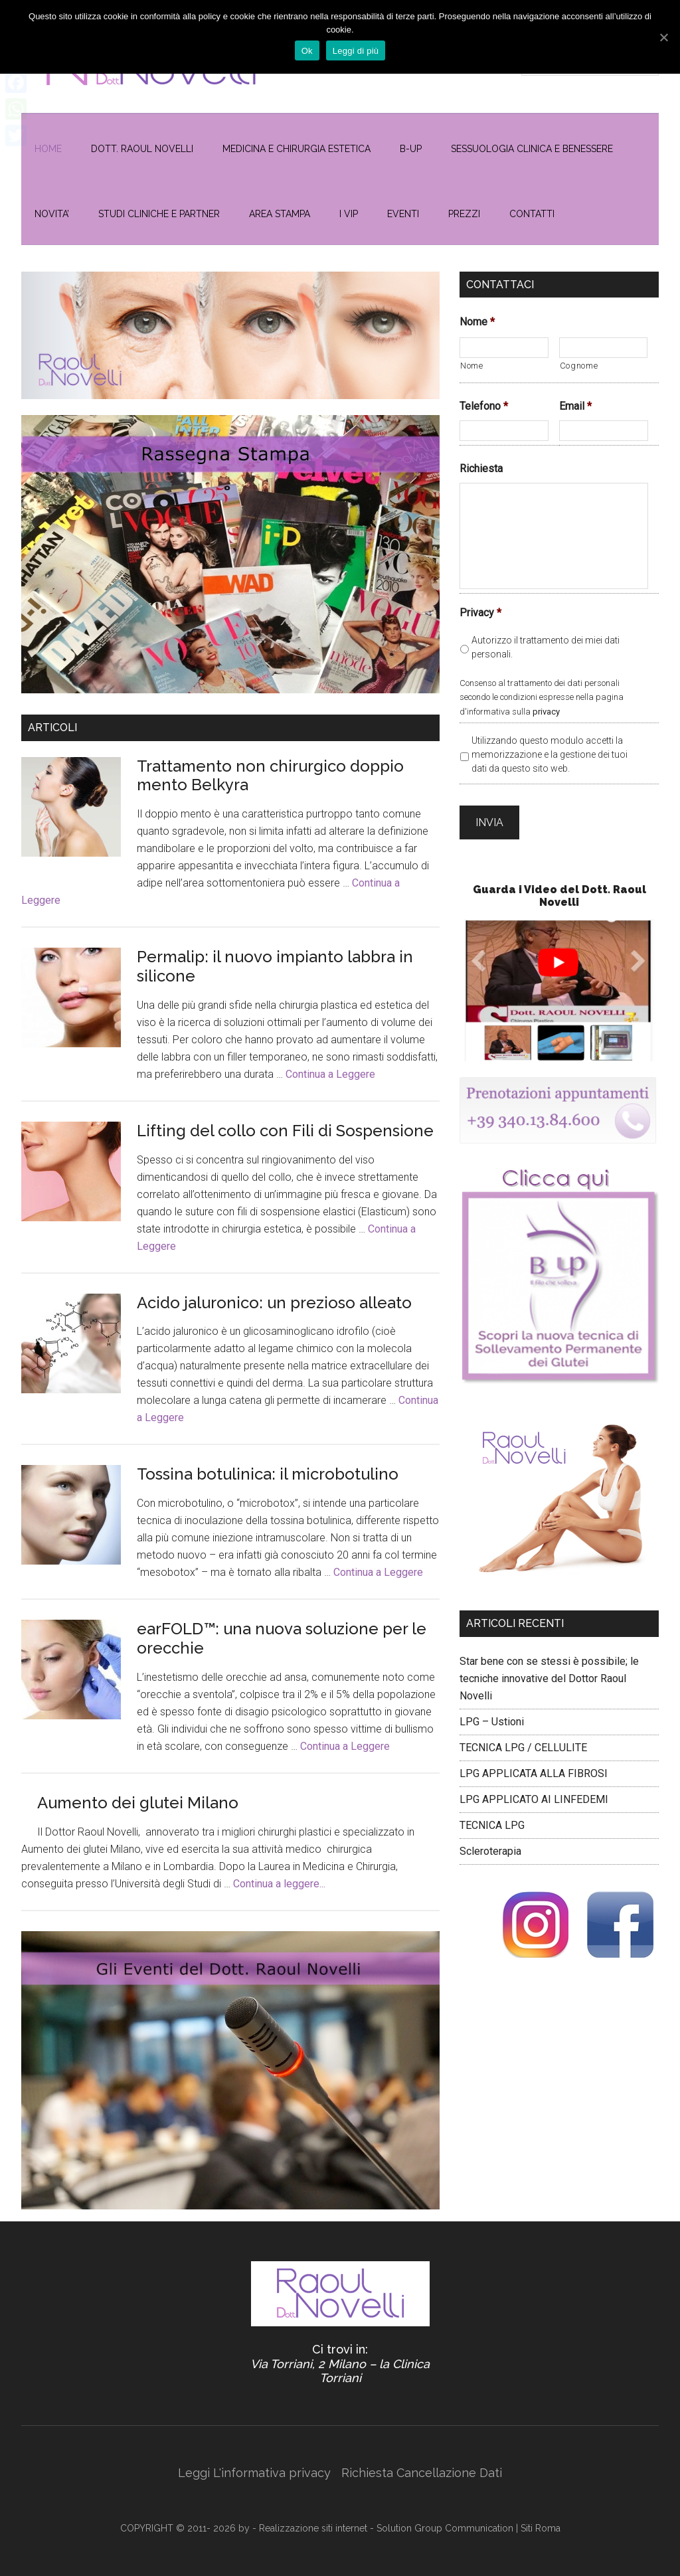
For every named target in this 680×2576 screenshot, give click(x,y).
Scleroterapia (490, 1840)
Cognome (579, 366)
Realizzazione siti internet (313, 2528)
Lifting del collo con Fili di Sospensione (285, 1130)
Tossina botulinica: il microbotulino (267, 1474)
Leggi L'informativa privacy (254, 2473)
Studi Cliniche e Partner (159, 214)
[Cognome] (603, 347)
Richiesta (481, 468)
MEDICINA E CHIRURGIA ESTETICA (296, 148)
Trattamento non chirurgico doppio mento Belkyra (270, 775)
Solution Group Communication (445, 2528)
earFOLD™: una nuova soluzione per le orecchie (281, 1638)
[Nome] (504, 347)
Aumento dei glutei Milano (137, 1802)
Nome (477, 321)
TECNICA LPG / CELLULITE (523, 1737)
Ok (310, 51)
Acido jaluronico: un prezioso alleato (274, 1302)
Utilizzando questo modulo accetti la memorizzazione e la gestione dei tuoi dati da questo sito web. (549, 754)
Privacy (480, 612)
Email (575, 406)
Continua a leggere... (279, 1883)
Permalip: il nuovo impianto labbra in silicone (275, 966)
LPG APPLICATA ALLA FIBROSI (534, 1763)
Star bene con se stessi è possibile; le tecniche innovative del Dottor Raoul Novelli (549, 1667)
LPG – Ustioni (492, 1711)
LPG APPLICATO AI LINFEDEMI (534, 1788)
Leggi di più (359, 51)
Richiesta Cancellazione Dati (421, 2473)
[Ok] (663, 35)
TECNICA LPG (492, 1814)
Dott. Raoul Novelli (142, 148)
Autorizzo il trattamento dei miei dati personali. (545, 647)
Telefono (484, 406)
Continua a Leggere (330, 1074)
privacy (546, 712)
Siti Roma (540, 2528)
